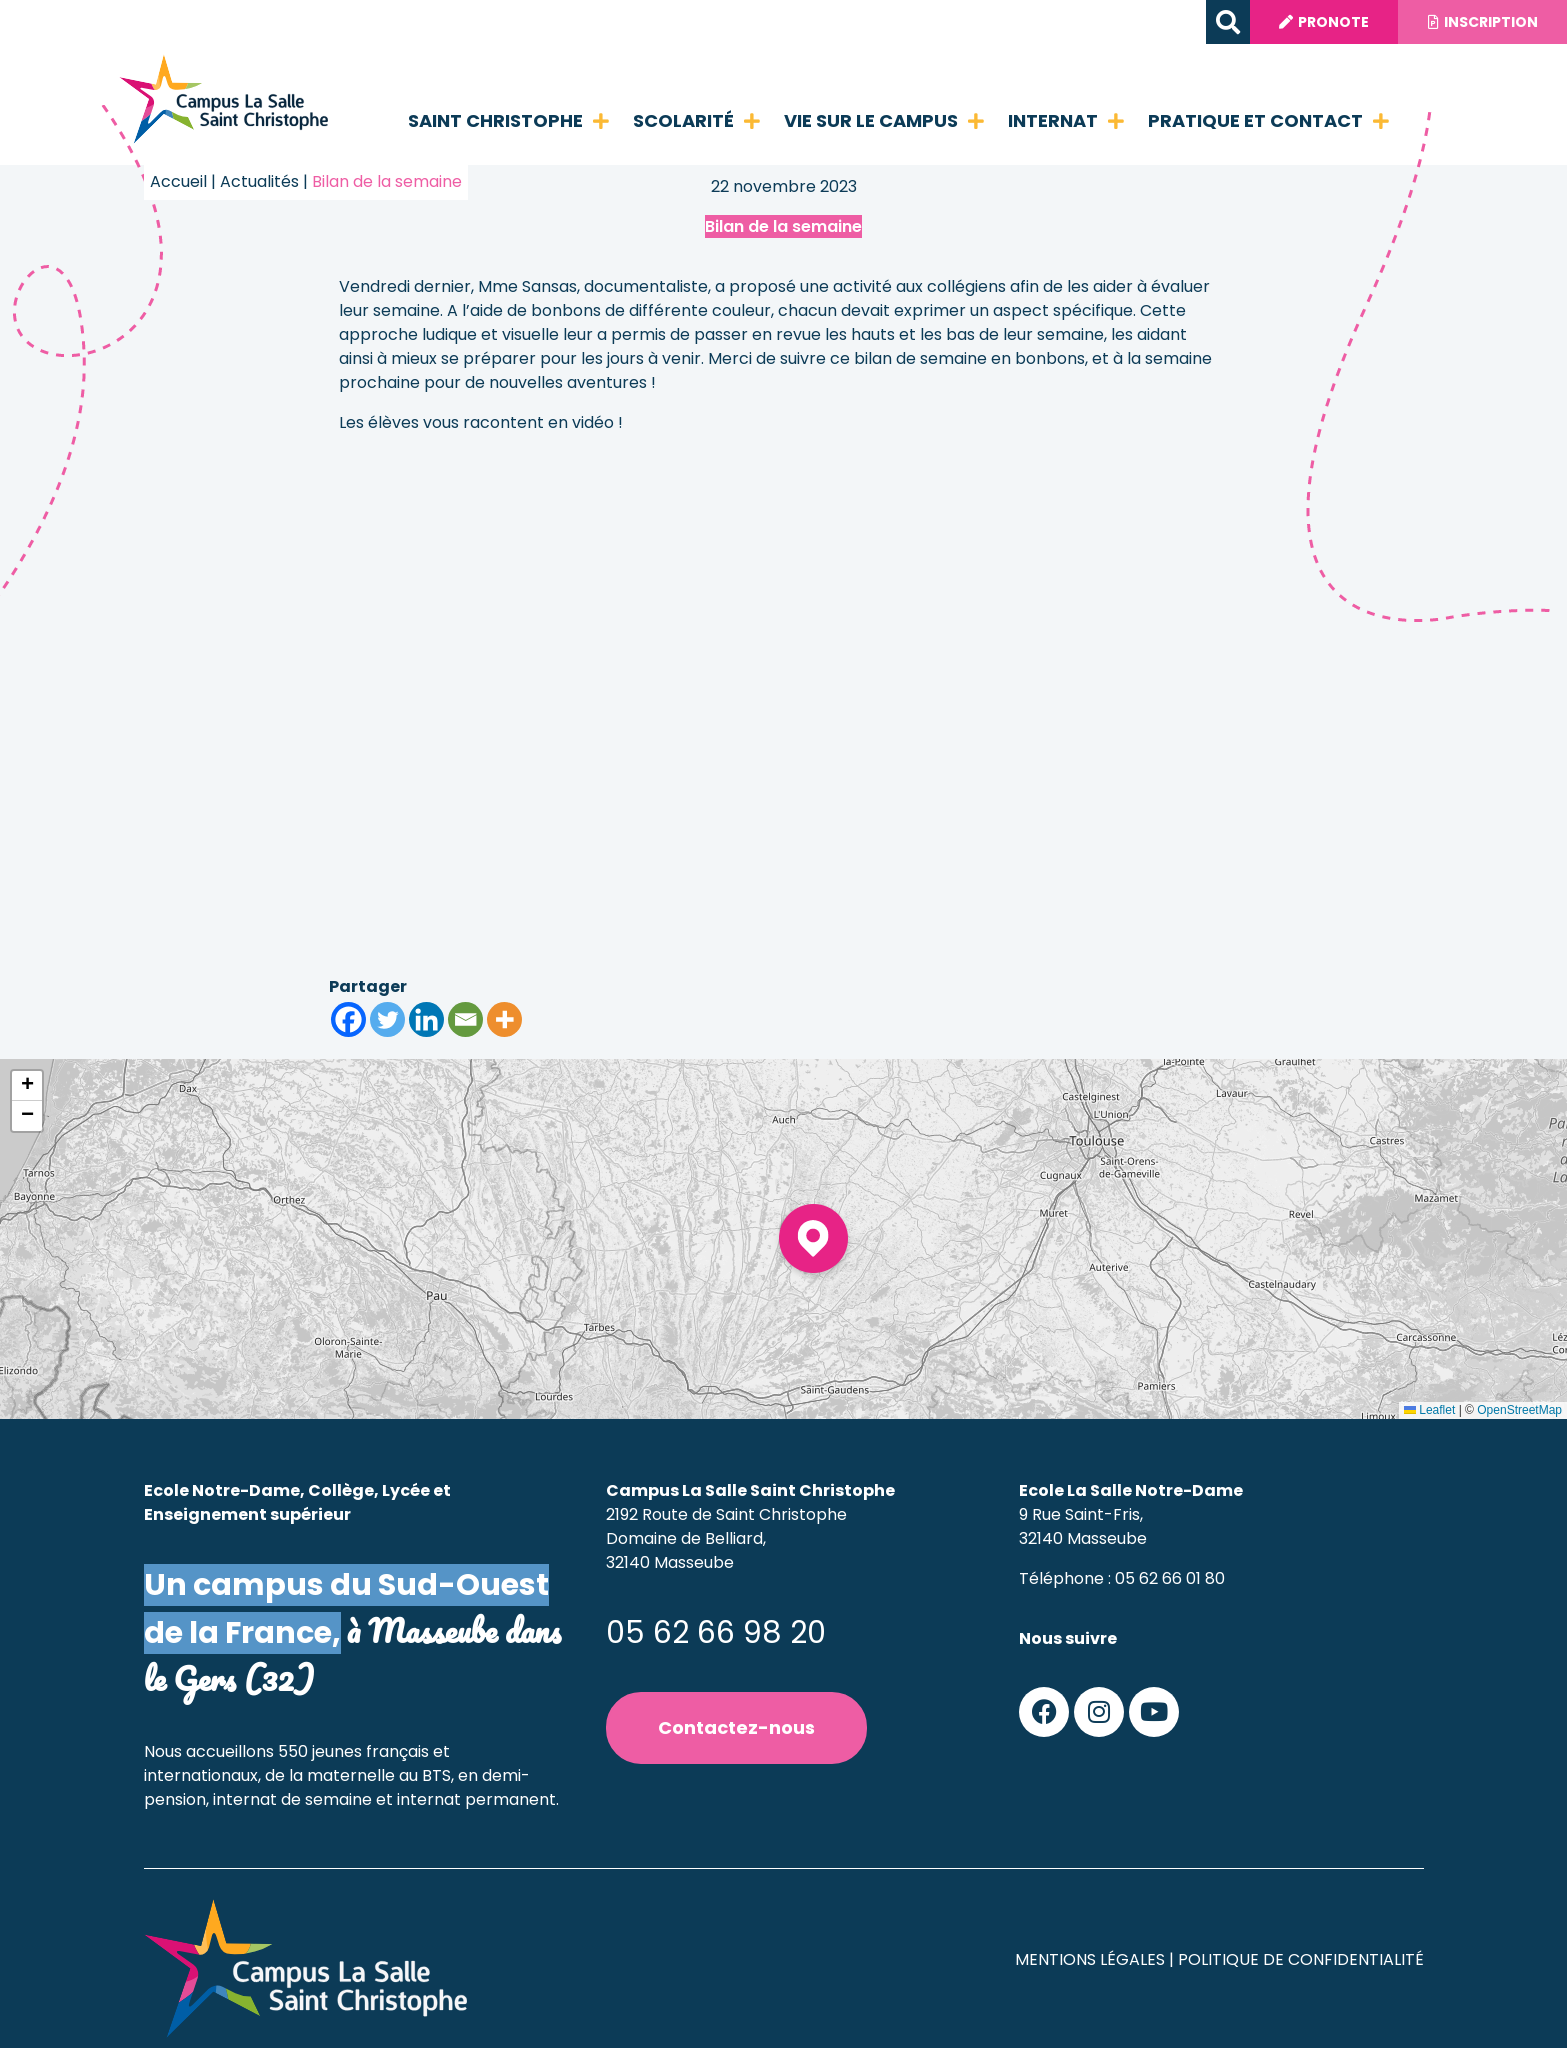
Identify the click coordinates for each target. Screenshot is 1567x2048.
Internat (1066, 121)
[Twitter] (387, 1019)
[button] (1225, 22)
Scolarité (696, 121)
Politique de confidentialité (1301, 1959)
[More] (504, 1019)
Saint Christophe (508, 121)
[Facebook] (348, 1019)
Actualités (259, 181)
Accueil (178, 181)
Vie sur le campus (884, 121)
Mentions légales (1090, 1959)
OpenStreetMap (1519, 1410)
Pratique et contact (1268, 121)
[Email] (465, 1019)
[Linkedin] (426, 1019)
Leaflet (1429, 1410)
